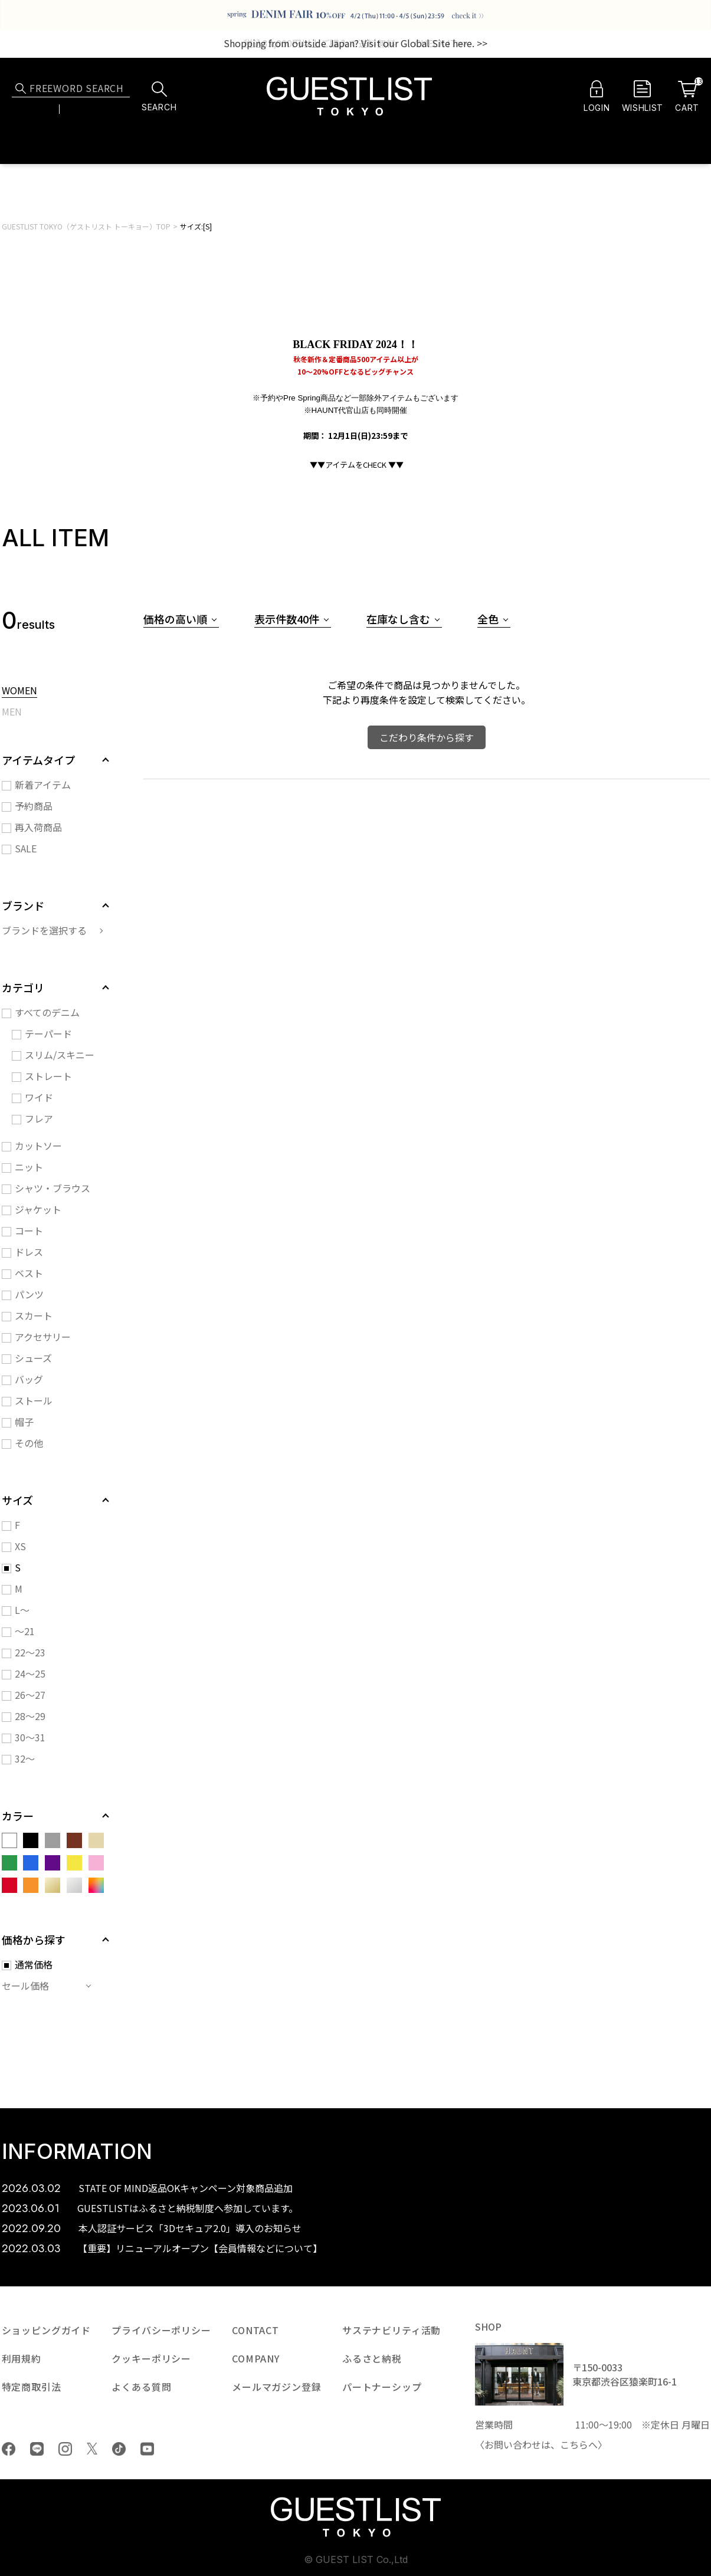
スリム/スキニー (59, 1055)
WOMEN (19, 691)
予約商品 (34, 806)
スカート (34, 1315)
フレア (39, 1118)
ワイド (39, 1097)
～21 (25, 1631)
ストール (34, 1400)
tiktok (119, 2449)
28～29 (30, 1716)
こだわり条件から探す (426, 737)
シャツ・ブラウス (52, 1188)
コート (29, 1230)
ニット (29, 1167)
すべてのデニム (47, 1012)
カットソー (38, 1145)
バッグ (29, 1379)
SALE (26, 848)
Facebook (8, 2449)
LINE (37, 2449)
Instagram (65, 2449)
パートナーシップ (382, 2387)
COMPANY (256, 2358)
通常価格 (34, 1964)
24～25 (30, 1673)
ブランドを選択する (44, 930)
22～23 (30, 1652)
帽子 (24, 1422)
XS (20, 1546)
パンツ (29, 1294)
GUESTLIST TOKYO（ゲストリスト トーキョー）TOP (86, 226)
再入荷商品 (38, 827)
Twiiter (92, 2448)
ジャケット (38, 1209)
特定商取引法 (31, 2387)
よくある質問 (141, 2387)
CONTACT (255, 2330)
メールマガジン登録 (277, 2387)
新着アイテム (43, 784)
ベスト (29, 1273)
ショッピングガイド (46, 2330)
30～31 (30, 1737)
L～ (22, 1610)
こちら (574, 2444)
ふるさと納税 (372, 2358)
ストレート (48, 1076)
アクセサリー (43, 1337)
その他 (29, 1443)
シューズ (33, 1358)
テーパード (48, 1033)
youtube (147, 2449)
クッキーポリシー (151, 2358)
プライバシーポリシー (161, 2330)
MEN (12, 712)
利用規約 (21, 2358)
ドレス (29, 1252)
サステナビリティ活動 (391, 2330)
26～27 (30, 1695)
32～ (25, 1758)
